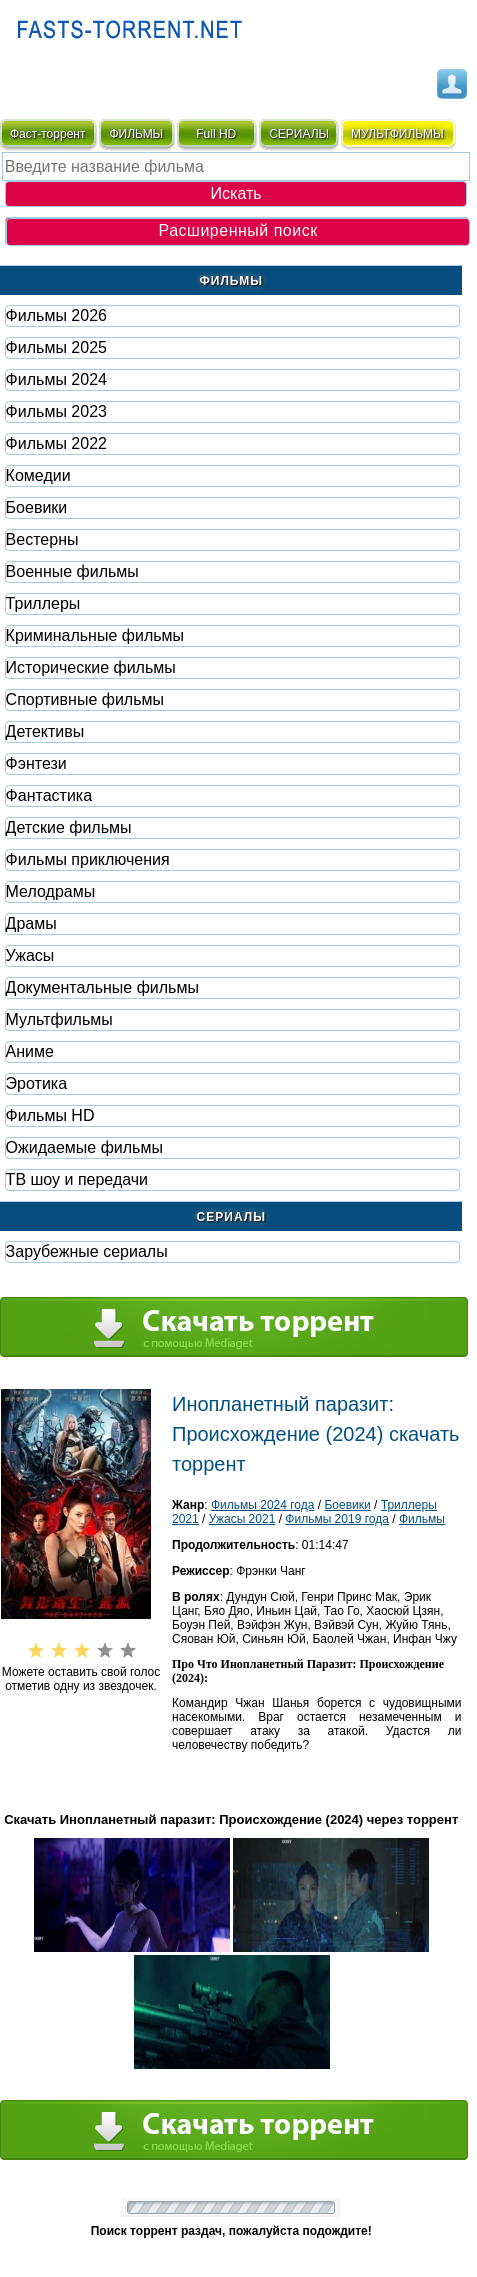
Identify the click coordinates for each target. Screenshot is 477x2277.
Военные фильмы (72, 571)
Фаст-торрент (47, 134)
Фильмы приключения (88, 859)
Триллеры (43, 603)
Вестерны (42, 539)
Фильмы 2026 (56, 315)
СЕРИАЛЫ (299, 134)
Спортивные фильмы (85, 699)
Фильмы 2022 (56, 443)
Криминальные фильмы (95, 635)
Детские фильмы (69, 827)
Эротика (36, 1083)
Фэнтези (36, 763)
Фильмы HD (50, 1115)
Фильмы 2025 (56, 347)
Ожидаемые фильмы (84, 1147)
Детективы (45, 731)
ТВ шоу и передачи (77, 1179)
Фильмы (422, 1519)
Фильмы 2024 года (263, 1505)
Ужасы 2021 (242, 1519)
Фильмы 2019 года (337, 1519)
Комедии (38, 475)
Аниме (30, 1051)
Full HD (216, 134)
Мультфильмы (59, 1019)
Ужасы (30, 955)
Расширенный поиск (238, 230)
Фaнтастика (49, 795)
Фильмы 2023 (56, 411)
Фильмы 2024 (56, 379)
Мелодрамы (51, 891)
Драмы (31, 923)
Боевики (37, 507)
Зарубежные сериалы (87, 1251)
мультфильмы (397, 134)
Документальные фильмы (102, 987)
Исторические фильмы (91, 667)
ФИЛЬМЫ (136, 134)
